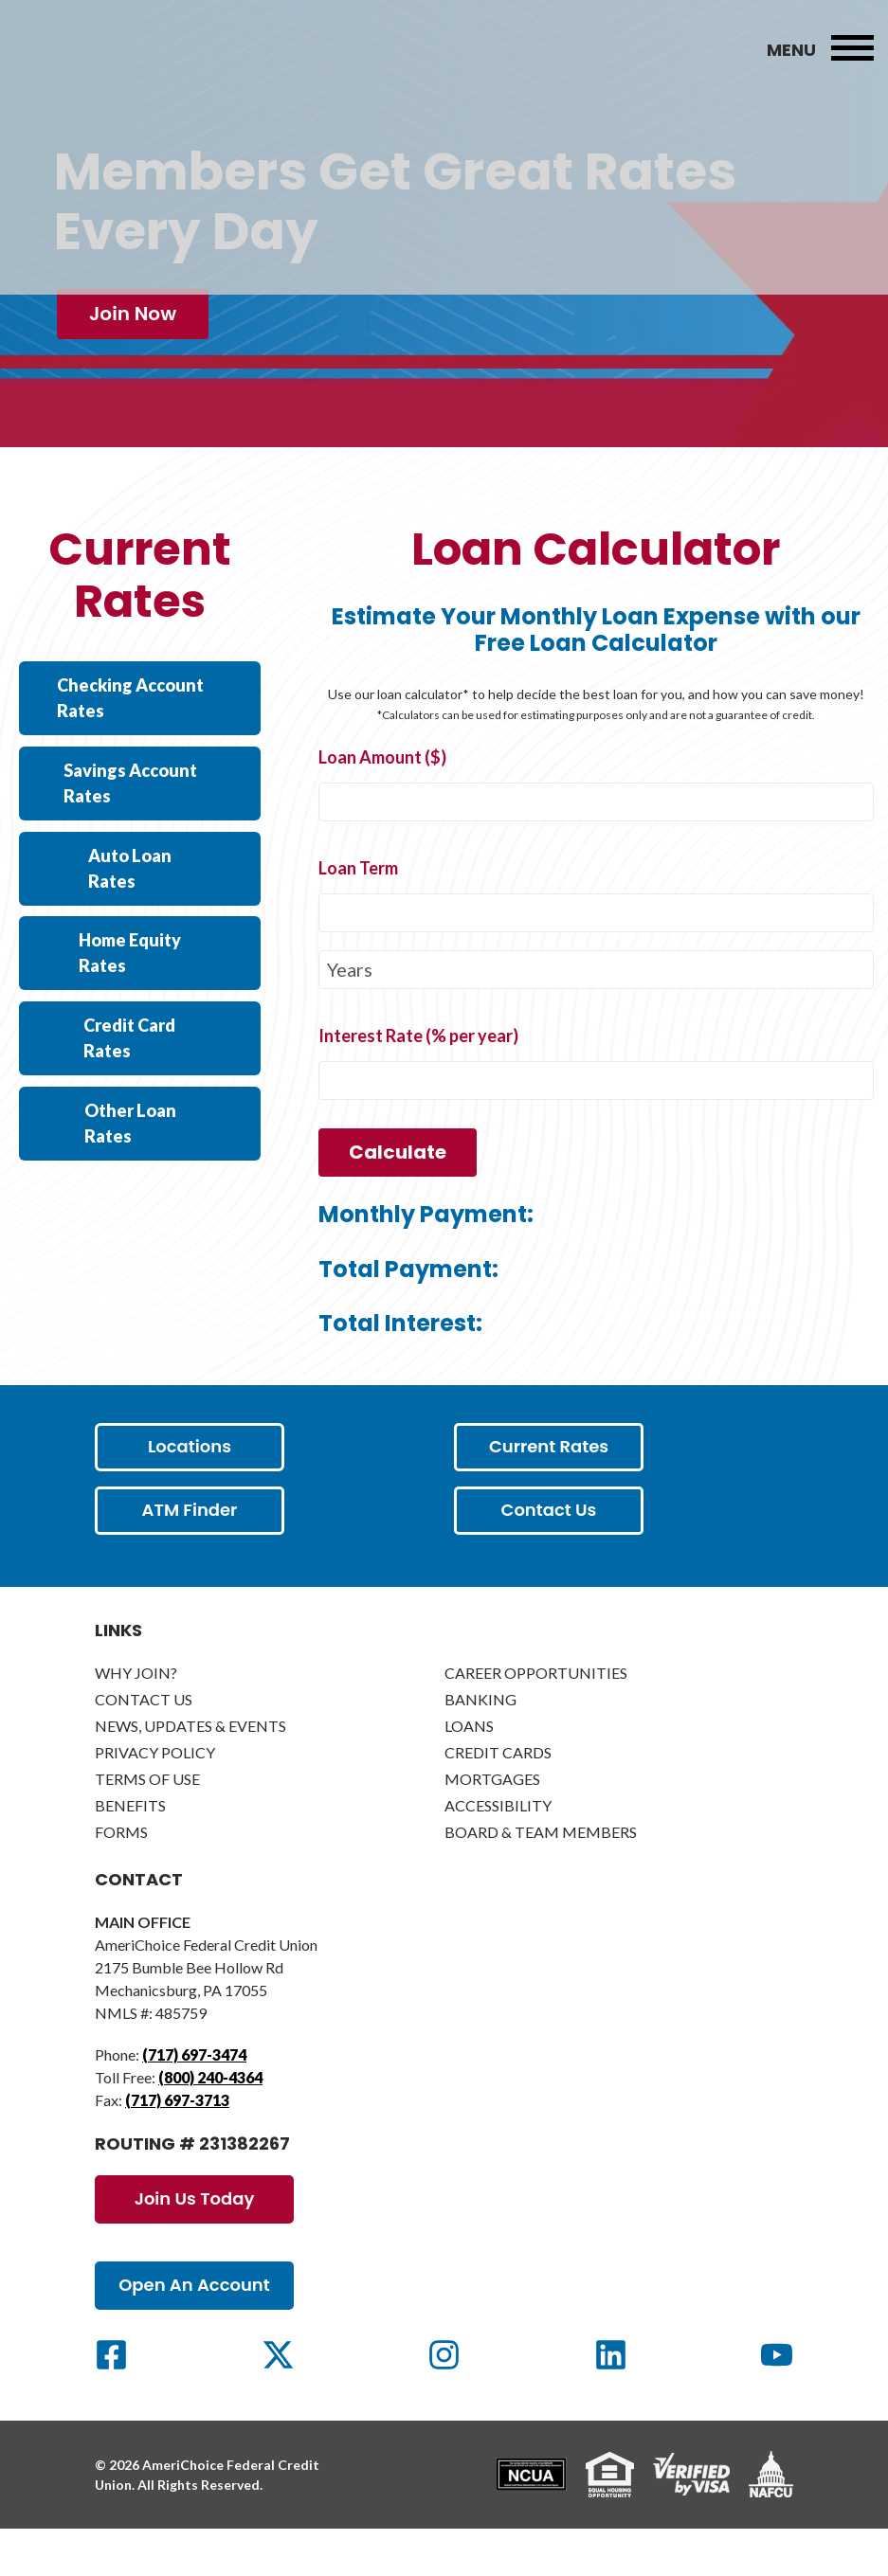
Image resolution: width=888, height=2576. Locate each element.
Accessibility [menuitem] (498, 1855)
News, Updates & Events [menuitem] (190, 1775)
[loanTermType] (596, 1019)
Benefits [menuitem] (130, 1855)
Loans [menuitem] (469, 1775)
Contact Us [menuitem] (143, 1748)
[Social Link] (111, 2404)
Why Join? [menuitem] (136, 1722)
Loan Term (358, 917)
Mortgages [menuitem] (492, 1828)
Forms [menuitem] (121, 1881)
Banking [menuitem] (480, 1748)
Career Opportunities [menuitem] (535, 1722)
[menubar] (852, 49)
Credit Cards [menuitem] (498, 1801)
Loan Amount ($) (382, 806)
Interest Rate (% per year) (418, 1084)
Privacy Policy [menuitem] (155, 1801)
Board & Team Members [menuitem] (540, 1881)
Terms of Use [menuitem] (147, 1828)
